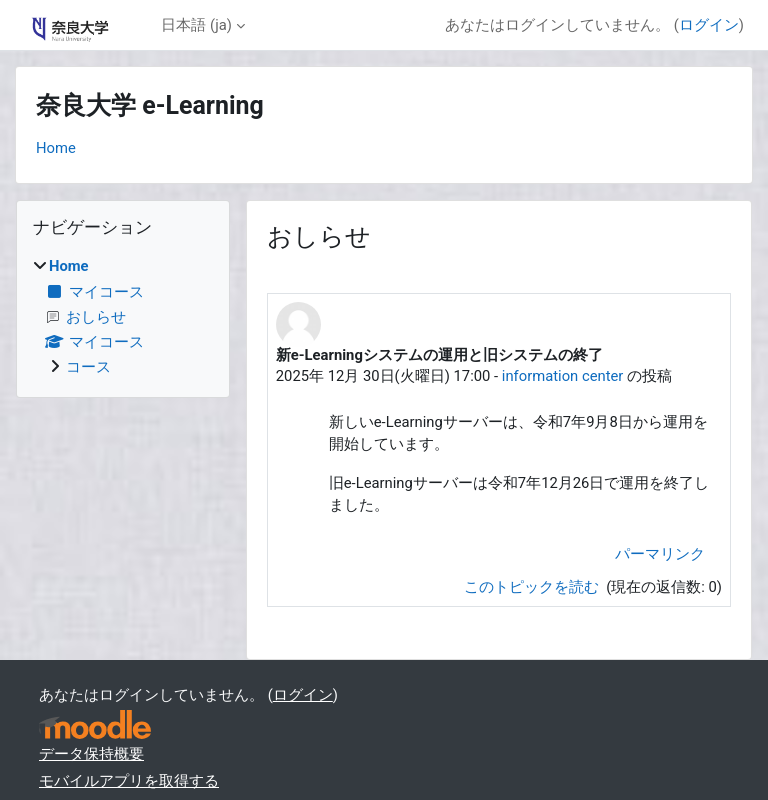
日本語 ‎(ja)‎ (196, 25)
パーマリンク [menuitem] (660, 554)
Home (56, 148)
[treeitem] (123, 316)
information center (563, 376)
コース (88, 367)
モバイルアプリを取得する (129, 781)
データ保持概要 (91, 754)
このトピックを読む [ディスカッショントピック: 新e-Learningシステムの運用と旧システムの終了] (533, 587)
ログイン (709, 25)
